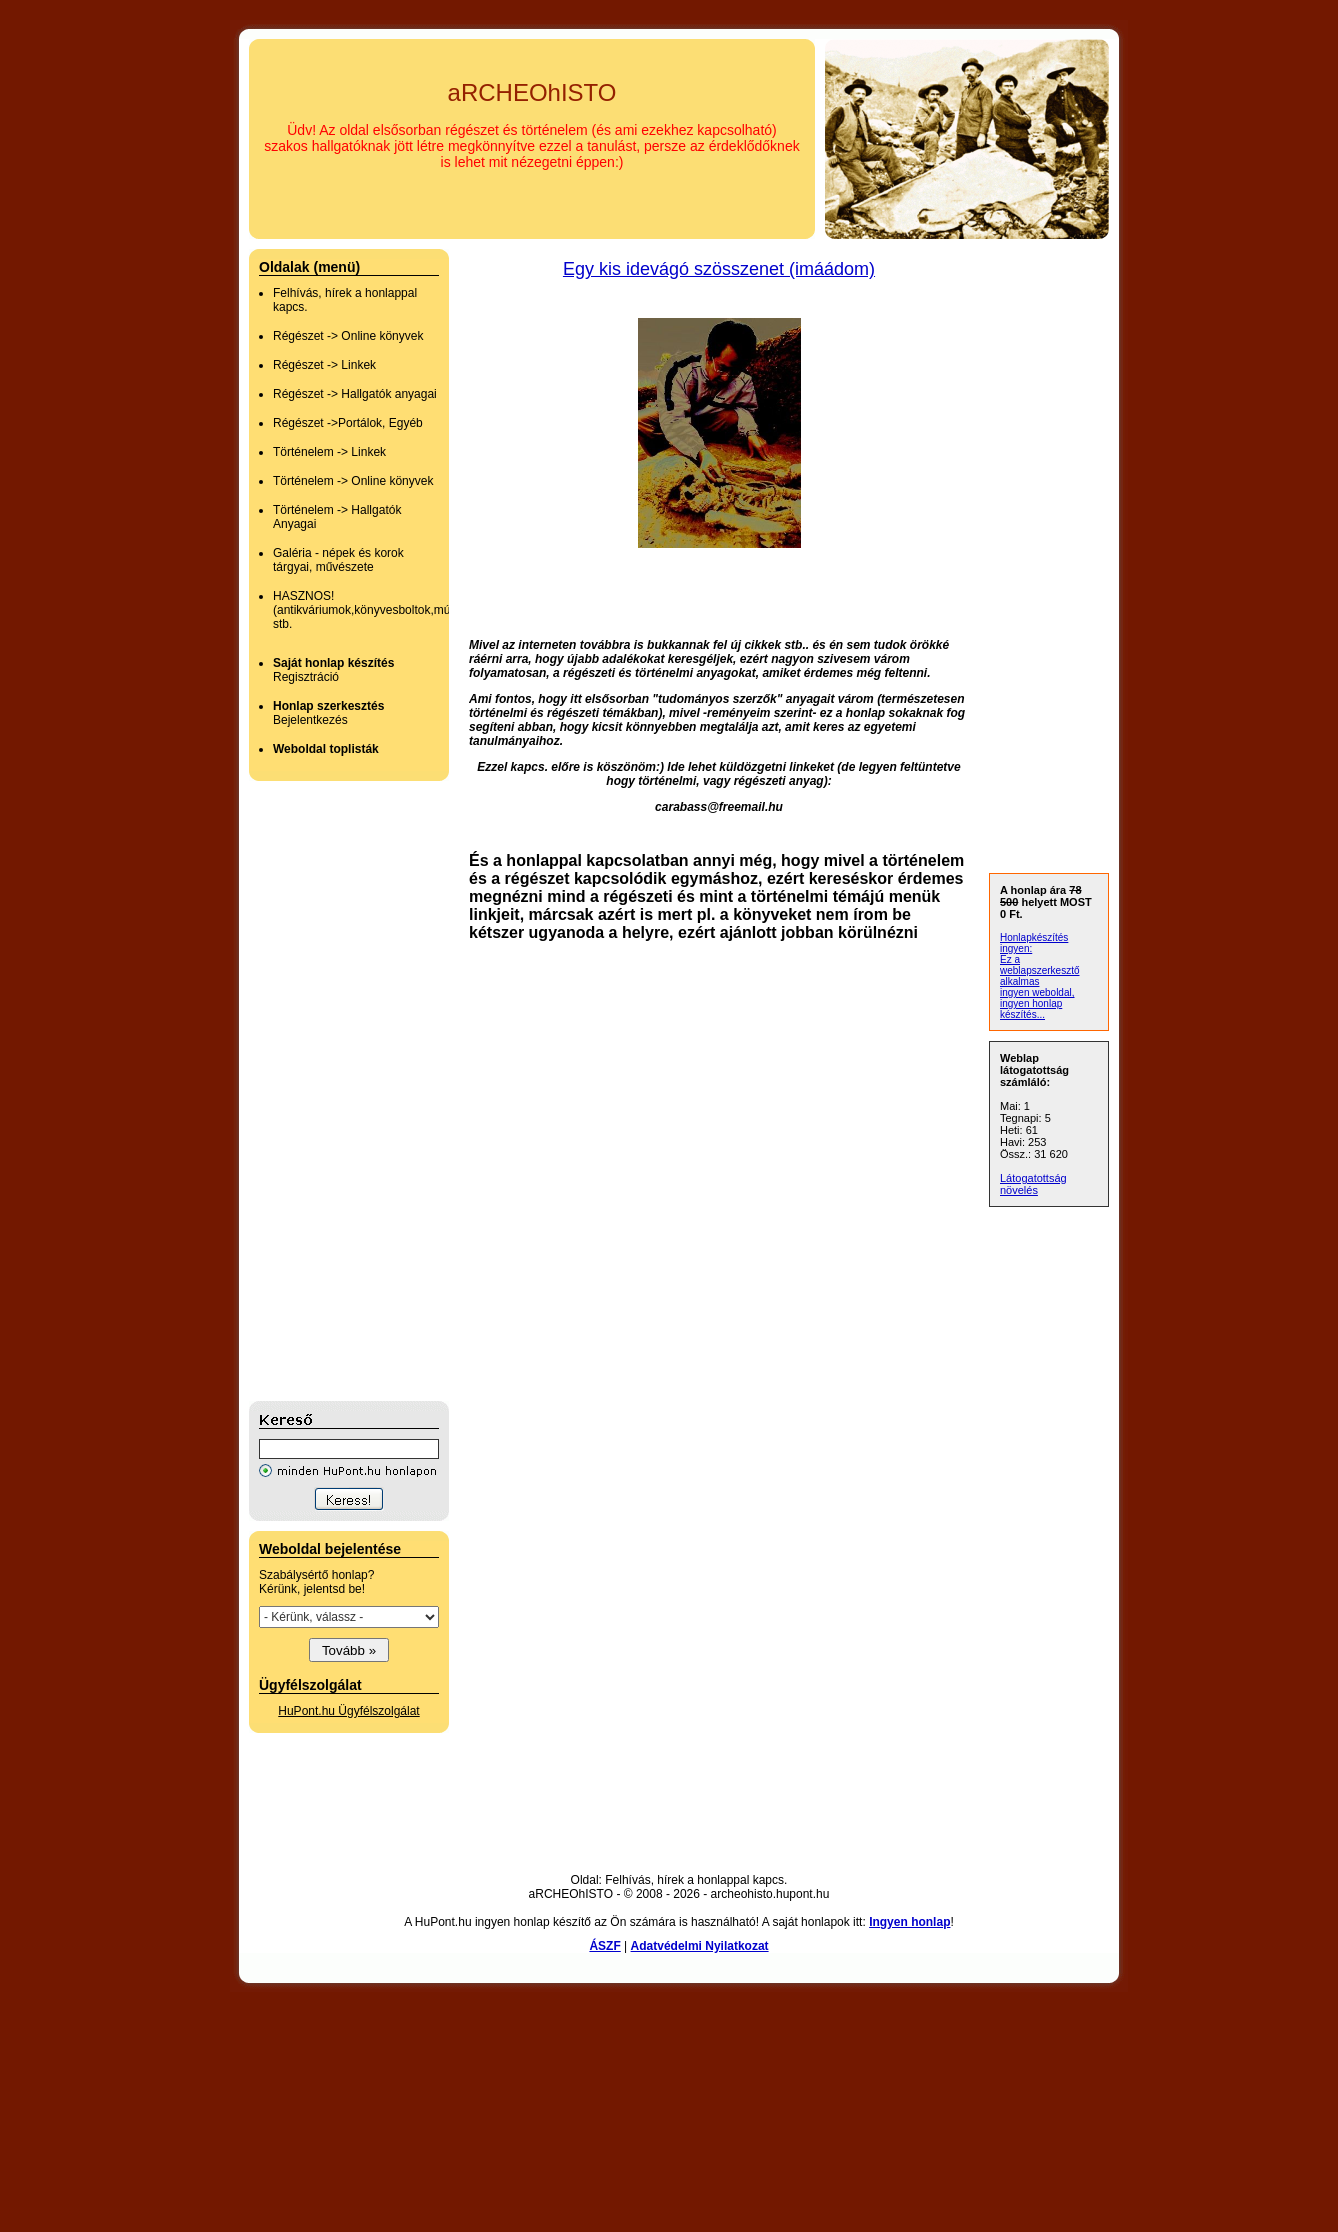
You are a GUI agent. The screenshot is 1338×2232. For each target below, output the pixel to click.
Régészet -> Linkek (324, 365)
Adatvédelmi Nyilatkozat (700, 1946)
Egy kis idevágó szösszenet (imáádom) (719, 269)
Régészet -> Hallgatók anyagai (355, 394)
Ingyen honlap (909, 1922)
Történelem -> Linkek (329, 452)
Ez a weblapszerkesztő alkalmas (1039, 970)
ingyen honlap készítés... (1031, 1009)
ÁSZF (604, 1946)
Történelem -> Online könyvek (353, 481)
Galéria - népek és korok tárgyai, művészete (338, 560)
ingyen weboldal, (1037, 992)
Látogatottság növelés (1033, 1184)
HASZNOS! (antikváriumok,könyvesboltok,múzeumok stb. (382, 610)
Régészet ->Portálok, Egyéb (348, 423)
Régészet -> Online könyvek (348, 336)
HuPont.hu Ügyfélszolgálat (348, 1711)
